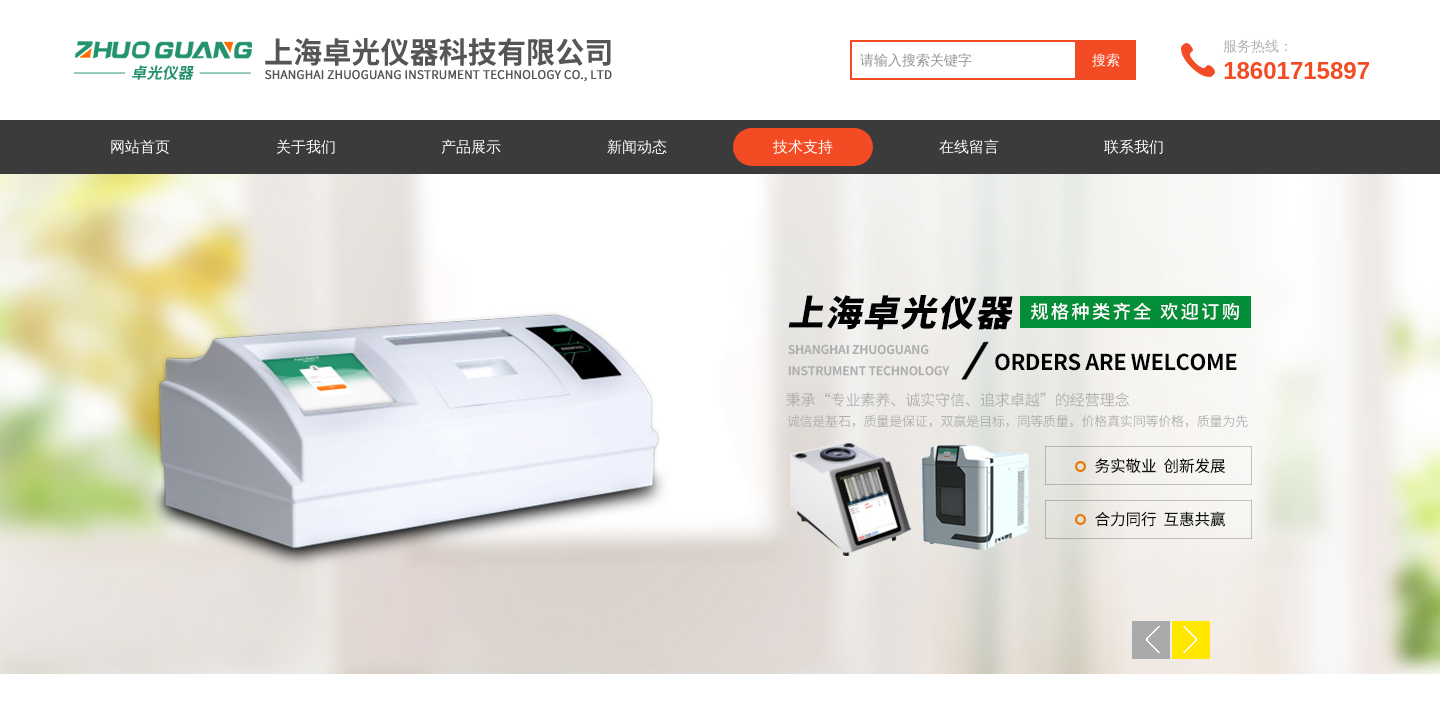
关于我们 (306, 146)
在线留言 (969, 146)
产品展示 (471, 146)
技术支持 (803, 146)
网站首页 (140, 146)
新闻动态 (637, 146)
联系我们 (1134, 146)
